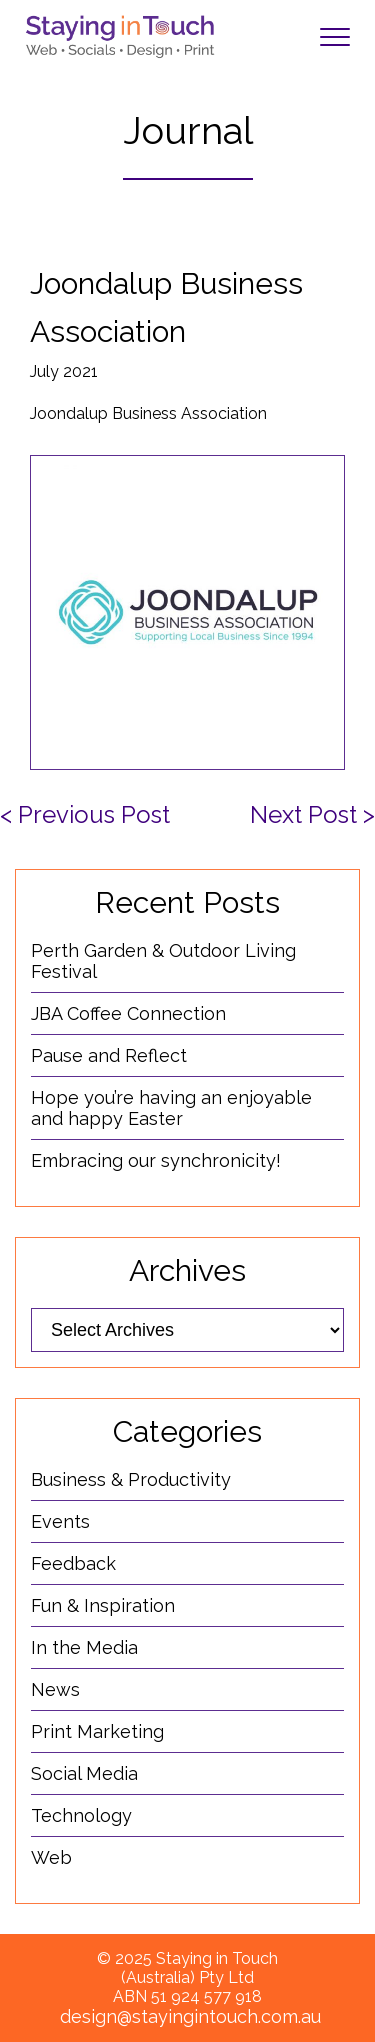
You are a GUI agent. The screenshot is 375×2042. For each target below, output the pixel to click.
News (55, 1689)
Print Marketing (97, 1731)
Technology (81, 1815)
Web (51, 1857)
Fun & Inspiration (103, 1605)
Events (60, 1521)
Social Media (84, 1773)
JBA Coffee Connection (128, 1013)
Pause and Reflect (109, 1055)
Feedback (73, 1563)
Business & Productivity (131, 1479)
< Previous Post (85, 814)
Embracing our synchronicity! (156, 1160)
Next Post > (312, 814)
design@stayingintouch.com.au (190, 2016)
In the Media (84, 1647)
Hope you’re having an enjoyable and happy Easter (171, 1108)
